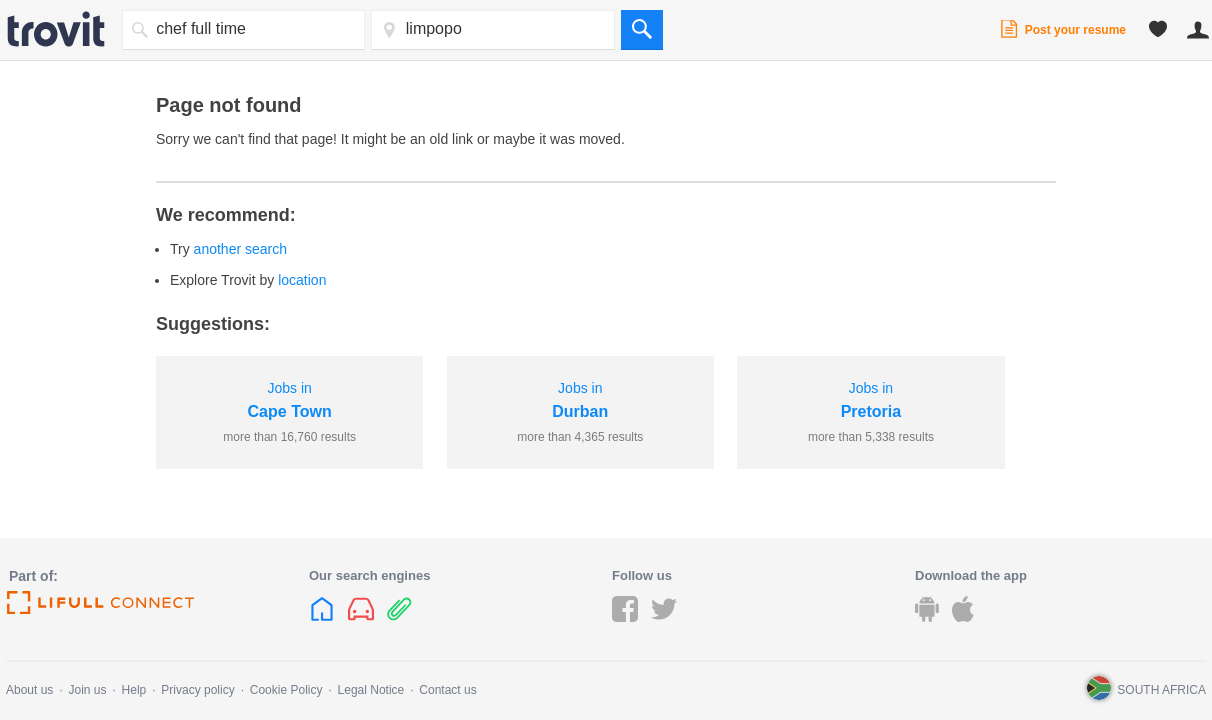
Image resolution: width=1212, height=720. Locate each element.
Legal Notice (371, 690)
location (302, 280)
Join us (87, 690)
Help (134, 690)
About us (29, 690)
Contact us (447, 690)
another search (240, 249)
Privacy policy (197, 690)
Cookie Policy (286, 690)
